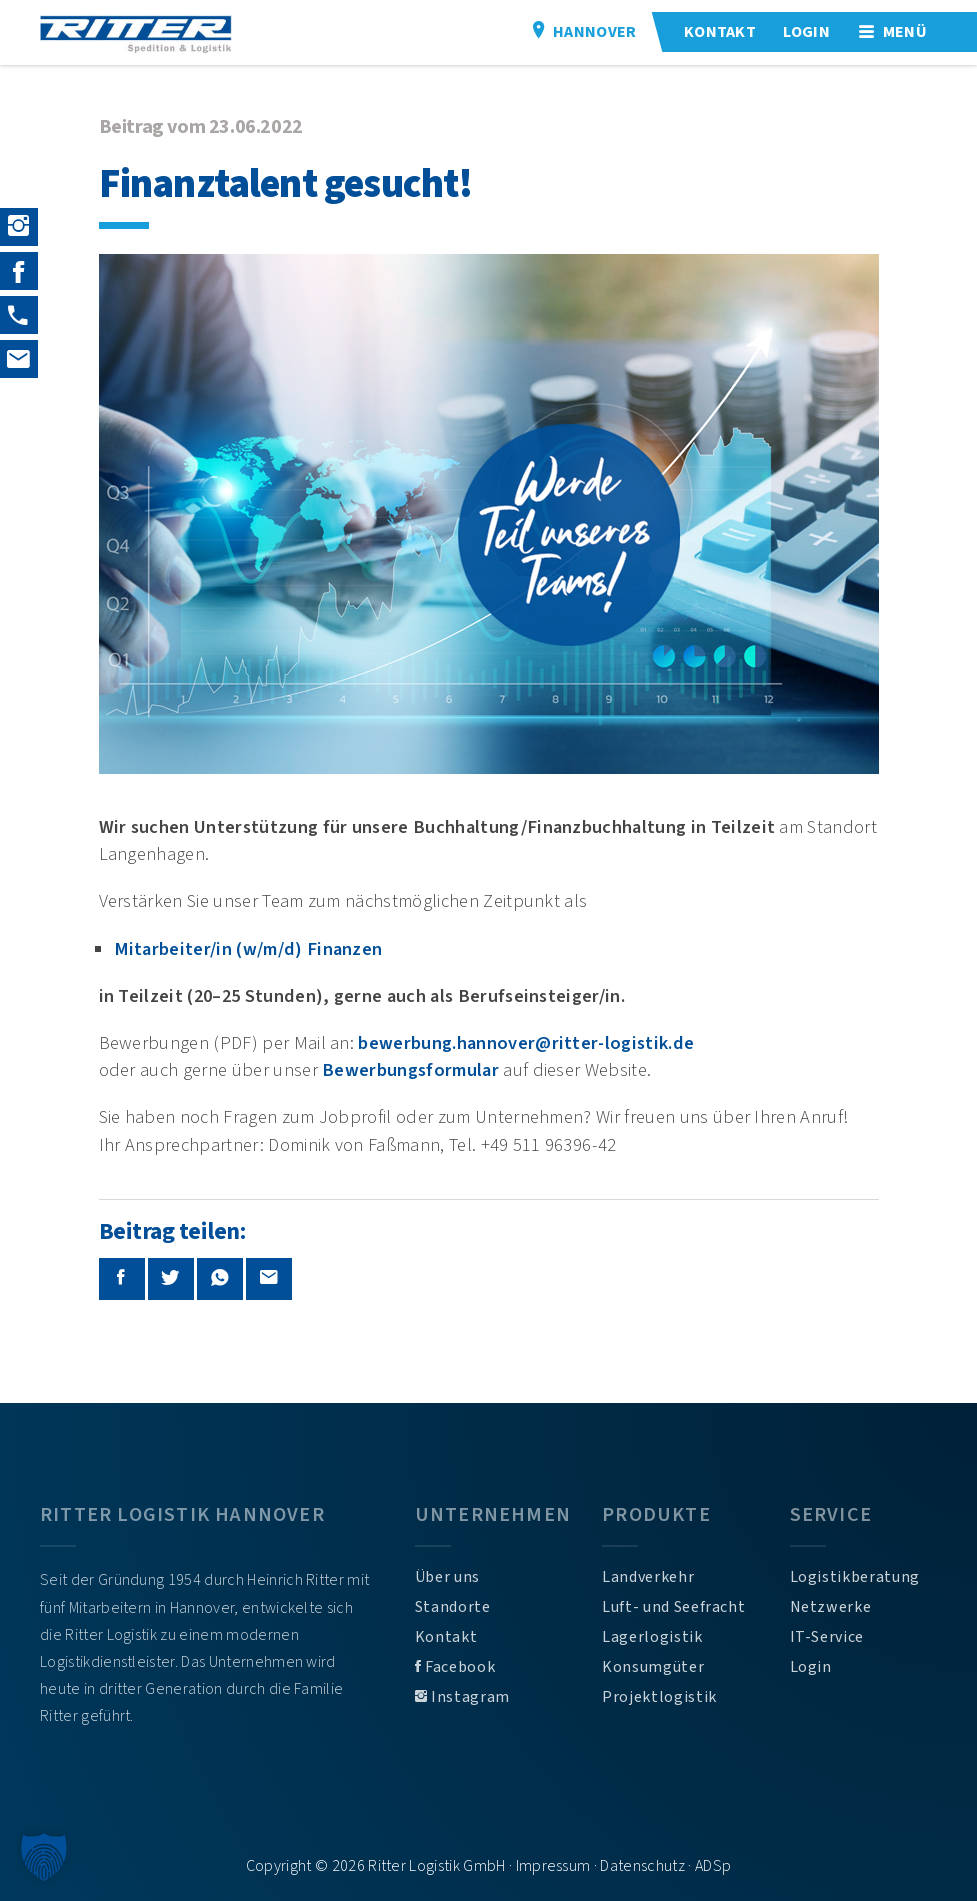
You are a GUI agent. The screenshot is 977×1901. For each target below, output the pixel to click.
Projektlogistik (659, 1697)
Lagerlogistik (652, 1637)
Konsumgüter (653, 1667)
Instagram (462, 1697)
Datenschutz (642, 1866)
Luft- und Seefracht (673, 1607)
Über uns (447, 1577)
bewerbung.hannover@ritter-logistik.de (526, 1043)
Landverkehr (648, 1577)
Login (811, 1667)
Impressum (553, 1866)
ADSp (713, 1866)
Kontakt (446, 1637)
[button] (44, 1857)
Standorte (453, 1607)
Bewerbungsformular (410, 1070)
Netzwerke (831, 1607)
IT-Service (827, 1637)
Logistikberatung (855, 1577)
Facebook (455, 1667)
